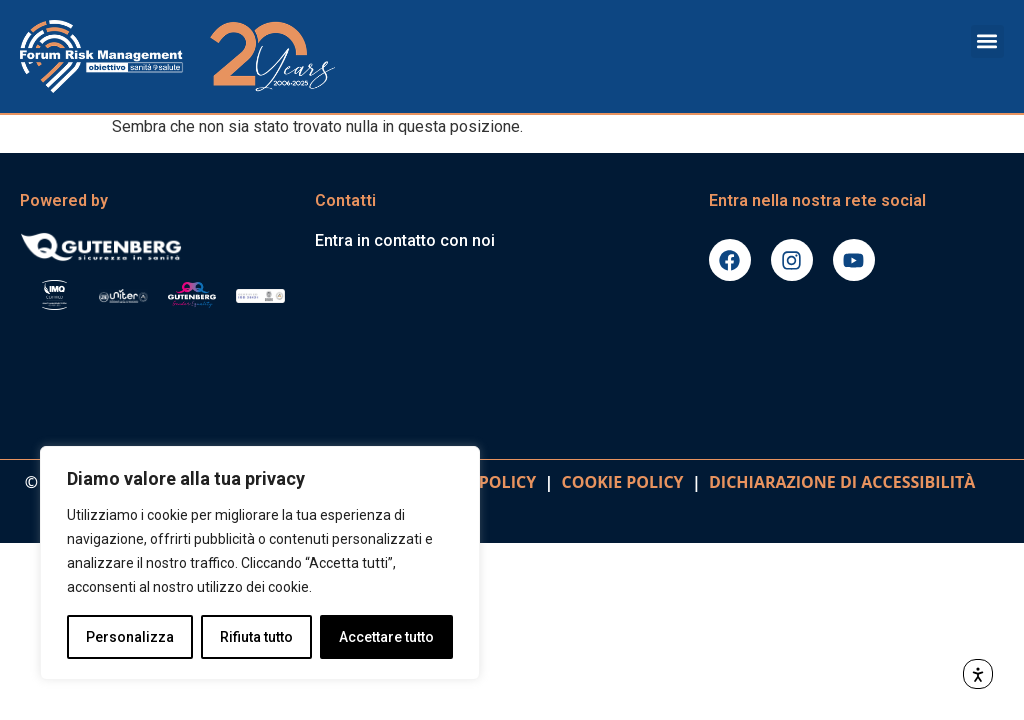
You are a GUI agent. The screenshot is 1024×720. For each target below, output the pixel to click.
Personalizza (130, 637)
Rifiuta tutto (256, 637)
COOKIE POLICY (623, 482)
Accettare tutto (386, 637)
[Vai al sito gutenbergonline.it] (157, 246)
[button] (987, 41)
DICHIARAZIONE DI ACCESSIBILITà (838, 482)
